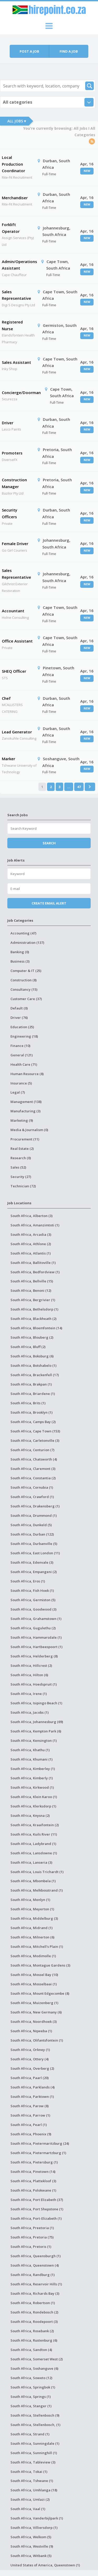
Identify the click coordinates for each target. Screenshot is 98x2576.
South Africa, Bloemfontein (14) (36, 1328)
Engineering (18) (24, 1036)
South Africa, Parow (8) (29, 2106)
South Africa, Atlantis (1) (30, 1253)
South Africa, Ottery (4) (29, 2059)
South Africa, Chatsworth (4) (33, 1459)
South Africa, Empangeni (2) (33, 1571)
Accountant (13, 610)
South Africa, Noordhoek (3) (33, 2021)
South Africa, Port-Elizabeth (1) (36, 2218)
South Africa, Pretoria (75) (32, 2237)
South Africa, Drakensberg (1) (35, 1506)
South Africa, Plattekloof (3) (33, 2181)
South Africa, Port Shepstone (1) (36, 2209)
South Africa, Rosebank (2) (32, 2331)
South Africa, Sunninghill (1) (33, 2452)
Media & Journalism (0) (29, 1129)
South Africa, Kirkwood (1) (32, 1787)
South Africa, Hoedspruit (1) (33, 1684)
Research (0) (20, 1158)
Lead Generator (17, 731)
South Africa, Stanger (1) (30, 2406)
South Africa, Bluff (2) (27, 1346)
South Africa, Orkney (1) (30, 2049)
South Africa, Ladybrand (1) (33, 1843)
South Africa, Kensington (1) (33, 1740)
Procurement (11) (24, 1139)
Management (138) (26, 1101)
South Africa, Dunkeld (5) (31, 1525)
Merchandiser (15, 197)
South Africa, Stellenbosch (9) (34, 2415)
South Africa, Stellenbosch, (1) (35, 2424)
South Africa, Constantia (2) (33, 1478)
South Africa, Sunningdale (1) (34, 2443)
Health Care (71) (23, 1064)
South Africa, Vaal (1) (27, 2508)
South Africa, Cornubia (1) (31, 1487)
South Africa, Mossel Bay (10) (34, 1974)
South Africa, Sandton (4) (31, 2349)
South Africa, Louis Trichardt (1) (37, 1871)
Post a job (29, 51)
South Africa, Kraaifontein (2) (34, 1825)
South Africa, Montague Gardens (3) (40, 1965)
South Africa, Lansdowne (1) (33, 1853)
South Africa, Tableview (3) (32, 2462)
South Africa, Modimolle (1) (33, 1956)
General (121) (21, 1055)
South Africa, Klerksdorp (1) (33, 1806)
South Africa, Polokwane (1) (33, 2190)
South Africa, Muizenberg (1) (34, 2002)
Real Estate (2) (22, 1148)
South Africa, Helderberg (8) (34, 1656)
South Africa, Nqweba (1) (31, 2031)
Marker (8, 758)
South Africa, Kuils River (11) (33, 1834)
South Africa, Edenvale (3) (31, 1562)
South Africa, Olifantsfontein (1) (36, 2040)
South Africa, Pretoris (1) (30, 2246)
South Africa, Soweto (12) (31, 2377)
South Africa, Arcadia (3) (30, 1234)
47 (79, 786)
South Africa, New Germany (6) (36, 2012)
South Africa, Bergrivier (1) (32, 1300)
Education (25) (22, 1027)
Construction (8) (23, 980)
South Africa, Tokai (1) (28, 2471)
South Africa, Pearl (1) (28, 2124)
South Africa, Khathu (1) (30, 1750)
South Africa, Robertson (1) (32, 2302)
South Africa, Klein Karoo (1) (33, 1796)
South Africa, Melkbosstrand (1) (36, 1890)
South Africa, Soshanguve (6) (34, 2368)
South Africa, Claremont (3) (32, 1468)
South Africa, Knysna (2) (30, 1815)
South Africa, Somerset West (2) (36, 2359)
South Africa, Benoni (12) (30, 1290)
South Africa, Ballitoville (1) (33, 1262)
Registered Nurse (12, 325)
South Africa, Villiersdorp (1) (33, 2527)
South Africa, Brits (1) (27, 1403)
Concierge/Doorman (21, 392)
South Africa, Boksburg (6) (32, 1356)
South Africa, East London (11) (35, 1553)
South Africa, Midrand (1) (31, 1927)
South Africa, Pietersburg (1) (34, 2162)
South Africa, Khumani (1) (31, 1759)
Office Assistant (17, 641)
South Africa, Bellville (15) (31, 1281)
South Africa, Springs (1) (30, 2396)
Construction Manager (14, 483)
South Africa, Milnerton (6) (32, 1937)
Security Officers (9, 513)
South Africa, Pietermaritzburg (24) (39, 2143)
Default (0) (19, 1008)
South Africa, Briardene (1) (32, 1393)
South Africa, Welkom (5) (30, 2537)
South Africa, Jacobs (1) (29, 1712)
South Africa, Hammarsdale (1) (36, 1637)
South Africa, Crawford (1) (32, 1496)
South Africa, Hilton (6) (29, 1675)
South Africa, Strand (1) (29, 2434)
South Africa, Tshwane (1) (31, 2480)
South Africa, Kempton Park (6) (35, 1731)
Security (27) (20, 1176)
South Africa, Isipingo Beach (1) (36, 1703)
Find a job (69, 51)
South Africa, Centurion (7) (32, 1450)
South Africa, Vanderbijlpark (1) (36, 2518)
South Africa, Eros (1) (27, 1581)
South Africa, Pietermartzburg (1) (38, 2152)
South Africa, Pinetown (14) (32, 2171)
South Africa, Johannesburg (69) (36, 1721)
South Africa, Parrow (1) (30, 2115)
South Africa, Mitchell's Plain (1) (36, 1946)
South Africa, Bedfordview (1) (35, 1272)
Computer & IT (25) (25, 970)
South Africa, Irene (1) (28, 1693)
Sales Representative (16, 295)
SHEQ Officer (14, 671)
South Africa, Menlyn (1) (30, 1899)
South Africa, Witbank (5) (30, 2555)
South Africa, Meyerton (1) (32, 1909)
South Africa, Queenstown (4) (34, 2265)
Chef (6, 698)
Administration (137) (27, 942)
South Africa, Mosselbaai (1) (33, 1984)
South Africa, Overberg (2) (32, 2068)
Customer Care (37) (26, 998)
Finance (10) (20, 1045)
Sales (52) (18, 1167)
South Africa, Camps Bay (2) (33, 1421)
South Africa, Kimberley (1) (32, 1768)
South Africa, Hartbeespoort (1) (36, 1646)
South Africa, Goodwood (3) (33, 1609)
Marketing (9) (21, 1120)
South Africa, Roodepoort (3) (34, 2321)
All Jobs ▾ (16, 120)
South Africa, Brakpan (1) (31, 1384)
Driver (7, 422)
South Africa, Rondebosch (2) (34, 2312)
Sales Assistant (16, 362)
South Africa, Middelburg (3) (34, 1918)
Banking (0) (19, 952)
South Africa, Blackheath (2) (33, 1318)
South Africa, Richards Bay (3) (34, 2293)
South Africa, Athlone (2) (30, 1244)
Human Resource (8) (27, 1073)
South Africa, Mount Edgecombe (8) (39, 1993)
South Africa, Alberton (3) (31, 1215)
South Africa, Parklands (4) (32, 2087)
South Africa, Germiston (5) (32, 1600)
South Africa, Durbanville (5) (33, 1543)
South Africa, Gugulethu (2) (33, 1628)
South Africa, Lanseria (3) (31, 1862)
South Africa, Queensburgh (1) (35, 2256)
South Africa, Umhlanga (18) (33, 2490)
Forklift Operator (11, 228)
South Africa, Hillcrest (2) (31, 1665)
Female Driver (15, 543)
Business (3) (20, 961)
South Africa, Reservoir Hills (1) (36, 2284)
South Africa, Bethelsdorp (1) (34, 1309)
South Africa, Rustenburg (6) (33, 2340)
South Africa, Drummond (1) (33, 1515)
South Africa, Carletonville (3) (34, 1440)
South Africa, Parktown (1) (32, 2096)
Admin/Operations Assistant (19, 265)
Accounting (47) (23, 933)
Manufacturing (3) (25, 1111)
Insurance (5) (21, 1083)
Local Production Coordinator (13, 164)
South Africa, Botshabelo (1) (33, 1365)
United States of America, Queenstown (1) (45, 2565)
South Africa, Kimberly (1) (31, 1778)
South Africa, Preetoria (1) (32, 2227)
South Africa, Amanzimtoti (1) (34, 1225)
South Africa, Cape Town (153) (35, 1431)
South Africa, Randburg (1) (32, 2274)
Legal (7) (17, 1092)
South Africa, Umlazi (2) (30, 2499)
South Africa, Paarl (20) (29, 2077)
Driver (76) (19, 1017)
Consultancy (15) (23, 989)
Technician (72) (23, 1186)
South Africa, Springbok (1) (32, 2387)
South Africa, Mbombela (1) (33, 1881)
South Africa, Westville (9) (31, 2546)
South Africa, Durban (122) (32, 1534)
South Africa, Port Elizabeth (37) (36, 2199)
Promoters (12, 453)
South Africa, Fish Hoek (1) (32, 1590)
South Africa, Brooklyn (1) (31, 1412)
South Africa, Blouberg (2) (31, 1337)
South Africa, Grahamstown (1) (35, 1618)
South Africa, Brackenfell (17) (34, 1375)
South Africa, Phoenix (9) (30, 2134)
